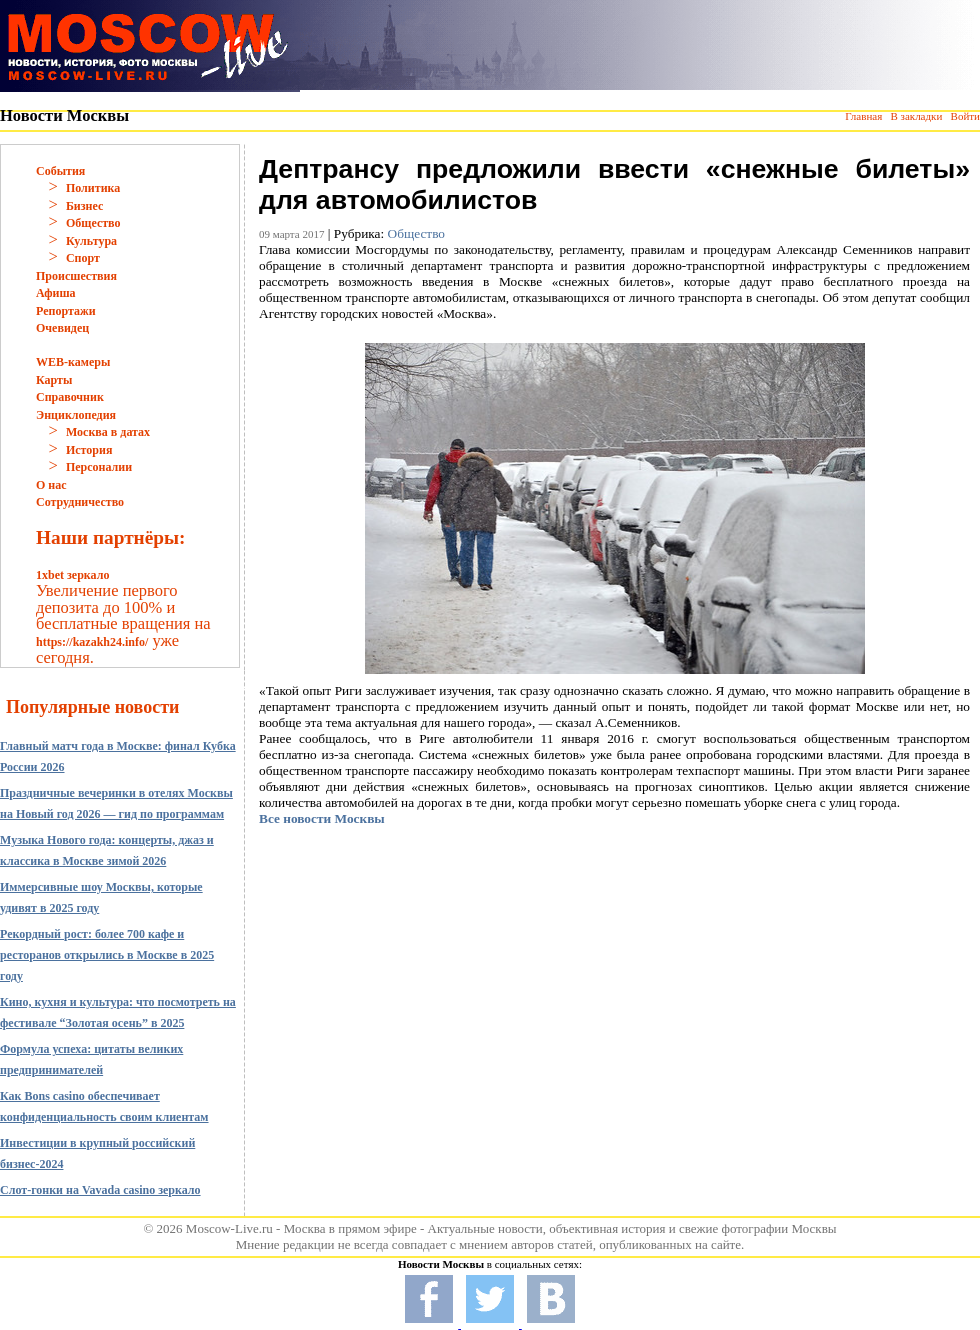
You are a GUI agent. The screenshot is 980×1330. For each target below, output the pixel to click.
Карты (54, 380)
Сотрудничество (80, 502)
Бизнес (84, 206)
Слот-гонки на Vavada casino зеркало (100, 1190)
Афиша (56, 293)
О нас (51, 485)
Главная (863, 116)
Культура (91, 241)
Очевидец (62, 328)
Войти (965, 116)
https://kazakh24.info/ (92, 642)
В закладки (916, 116)
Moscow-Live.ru (229, 1228)
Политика (93, 188)
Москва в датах (108, 432)
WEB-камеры (73, 362)
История (89, 450)
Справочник (70, 397)
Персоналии (99, 467)
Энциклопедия (76, 415)
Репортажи (66, 311)
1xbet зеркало (72, 575)
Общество (93, 223)
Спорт (83, 258)
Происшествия (76, 276)
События (60, 171)
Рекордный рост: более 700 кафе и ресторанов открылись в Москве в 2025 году (107, 955)
